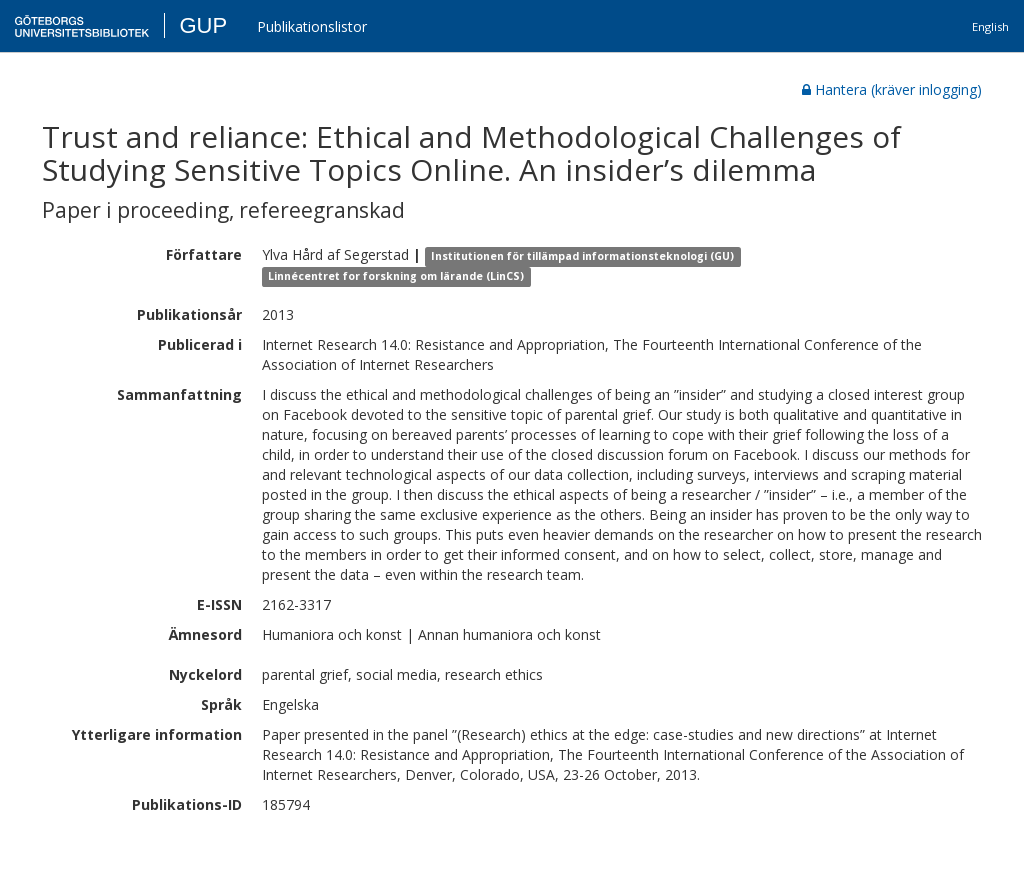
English (990, 26)
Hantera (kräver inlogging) (892, 89)
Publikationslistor (312, 26)
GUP (203, 25)
